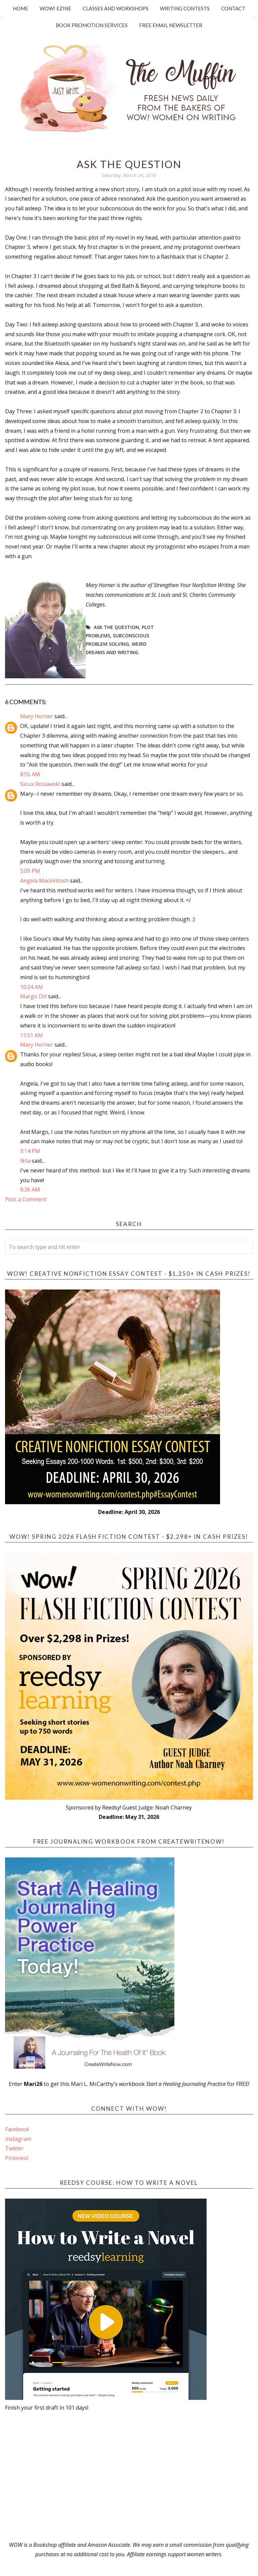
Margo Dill (33, 996)
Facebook (17, 2129)
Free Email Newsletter (170, 25)
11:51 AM (31, 1035)
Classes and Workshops (115, 8)
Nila (25, 1160)
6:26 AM (30, 1189)
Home (20, 8)
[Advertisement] (129, 2476)
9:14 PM (30, 1151)
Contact (233, 8)
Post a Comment (26, 1199)
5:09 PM (30, 871)
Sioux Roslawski (40, 784)
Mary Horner (36, 716)
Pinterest (16, 2158)
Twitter (14, 2148)
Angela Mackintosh (44, 880)
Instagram (18, 2139)
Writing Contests (185, 8)
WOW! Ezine (55, 8)
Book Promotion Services (92, 25)
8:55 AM (30, 774)
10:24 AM (31, 987)
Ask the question (116, 627)
